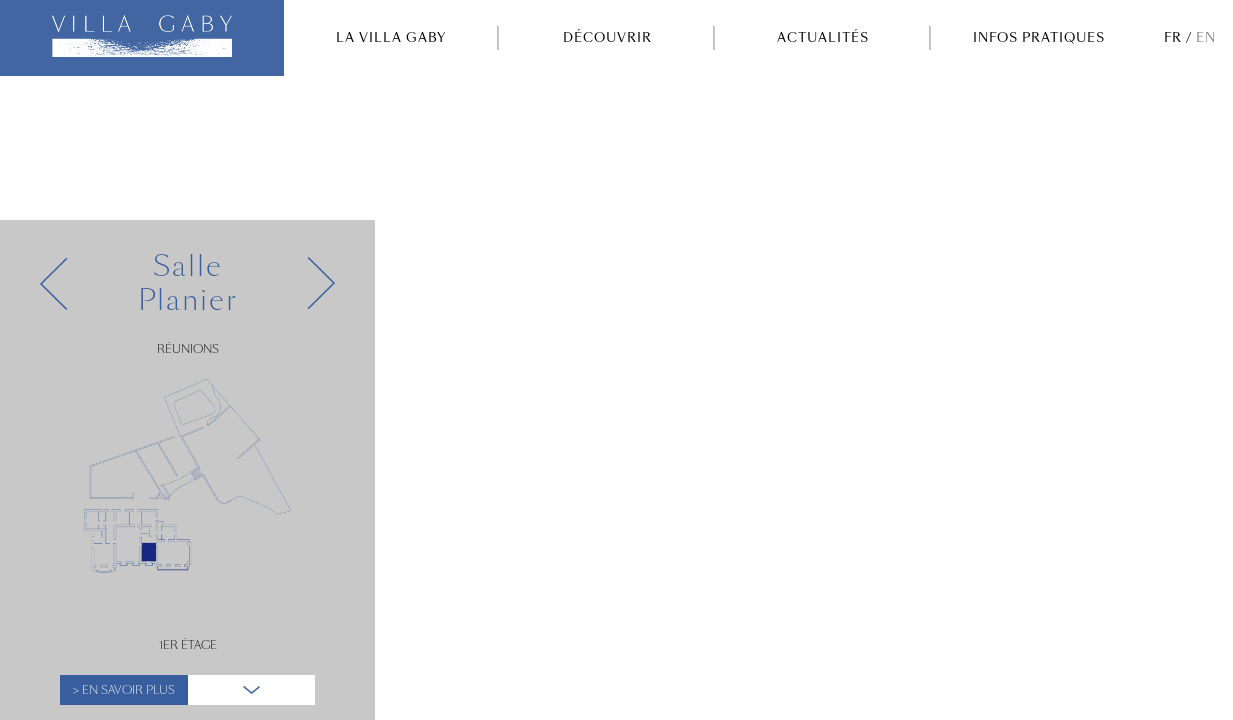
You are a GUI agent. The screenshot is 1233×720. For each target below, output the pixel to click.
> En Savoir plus (124, 690)
